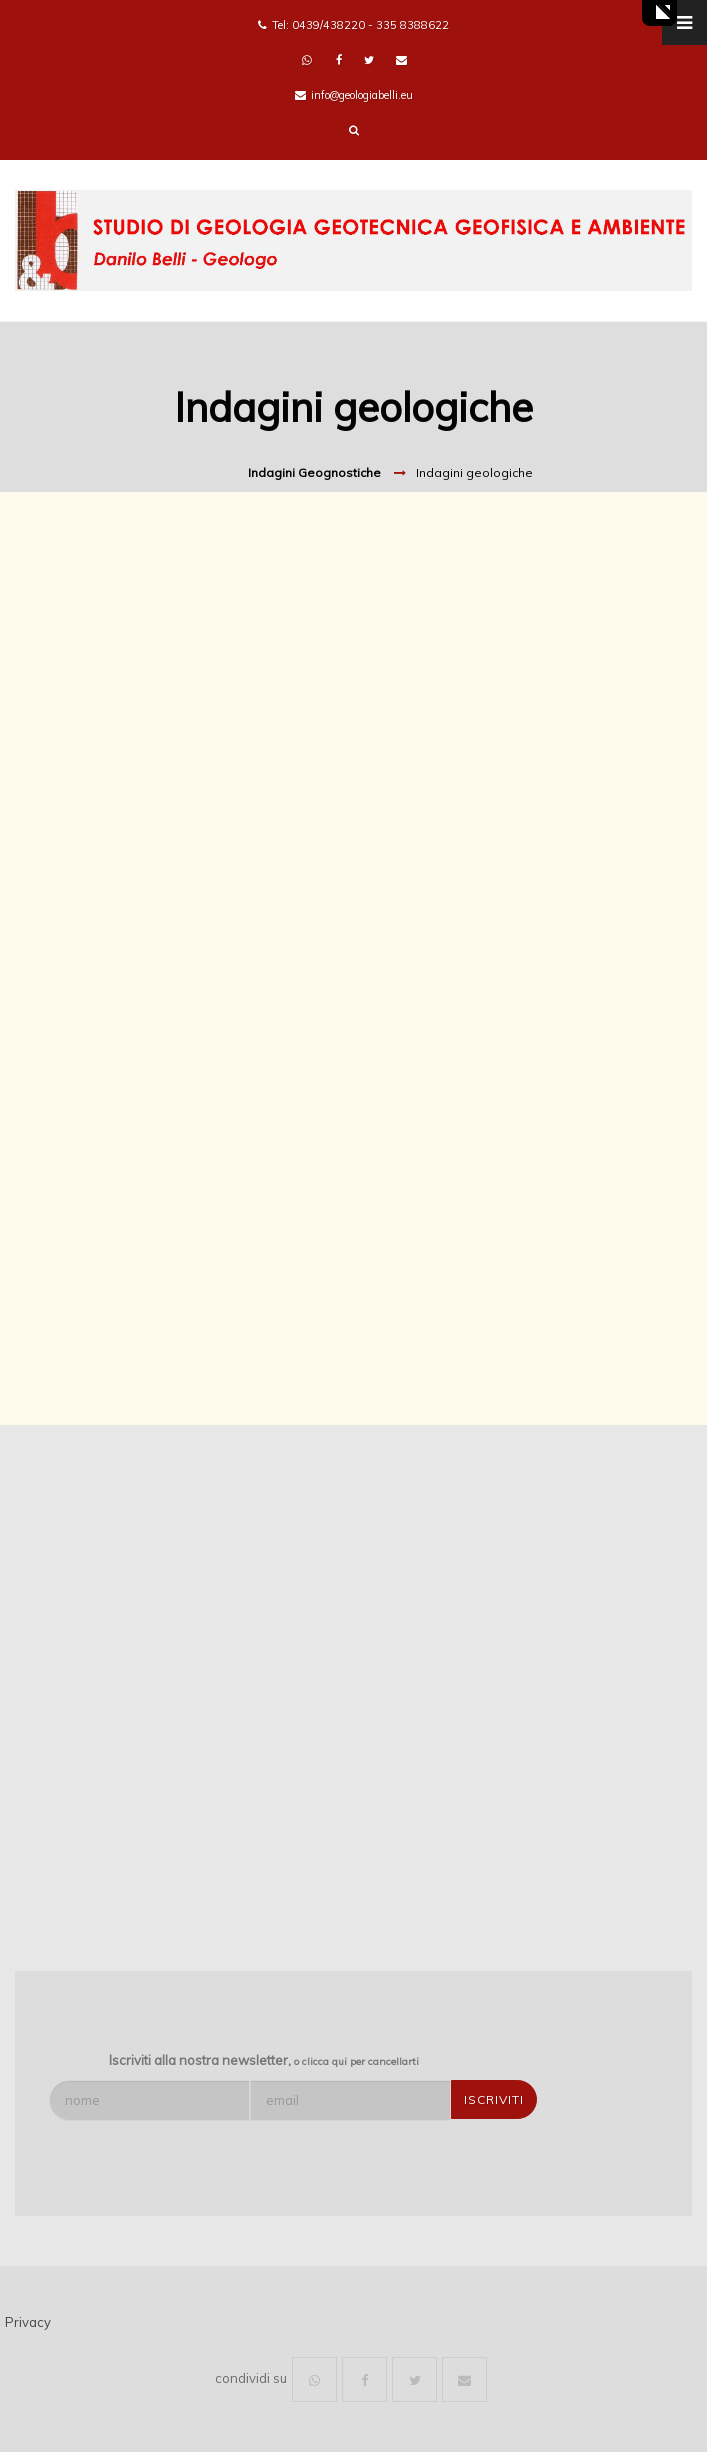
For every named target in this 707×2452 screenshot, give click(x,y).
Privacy (28, 2322)
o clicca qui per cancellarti (356, 2061)
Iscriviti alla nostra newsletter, (264, 2060)
